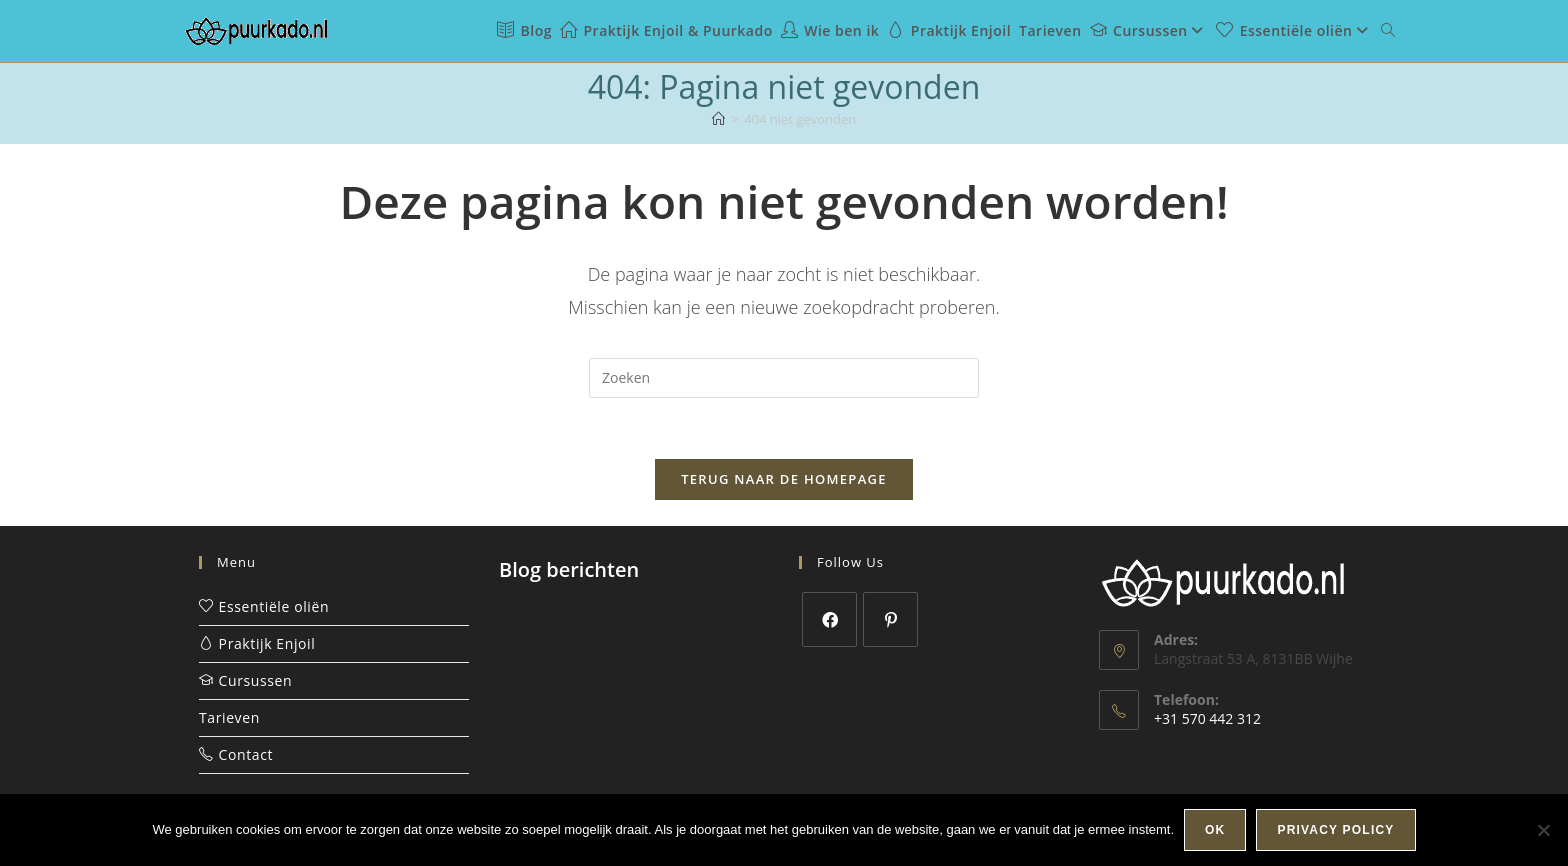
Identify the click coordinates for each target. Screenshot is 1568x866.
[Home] (718, 119)
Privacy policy (1335, 830)
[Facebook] (829, 619)
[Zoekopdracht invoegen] (784, 378)
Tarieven (229, 717)
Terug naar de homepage (784, 479)
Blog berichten (569, 569)
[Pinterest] (890, 619)
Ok (1215, 830)
